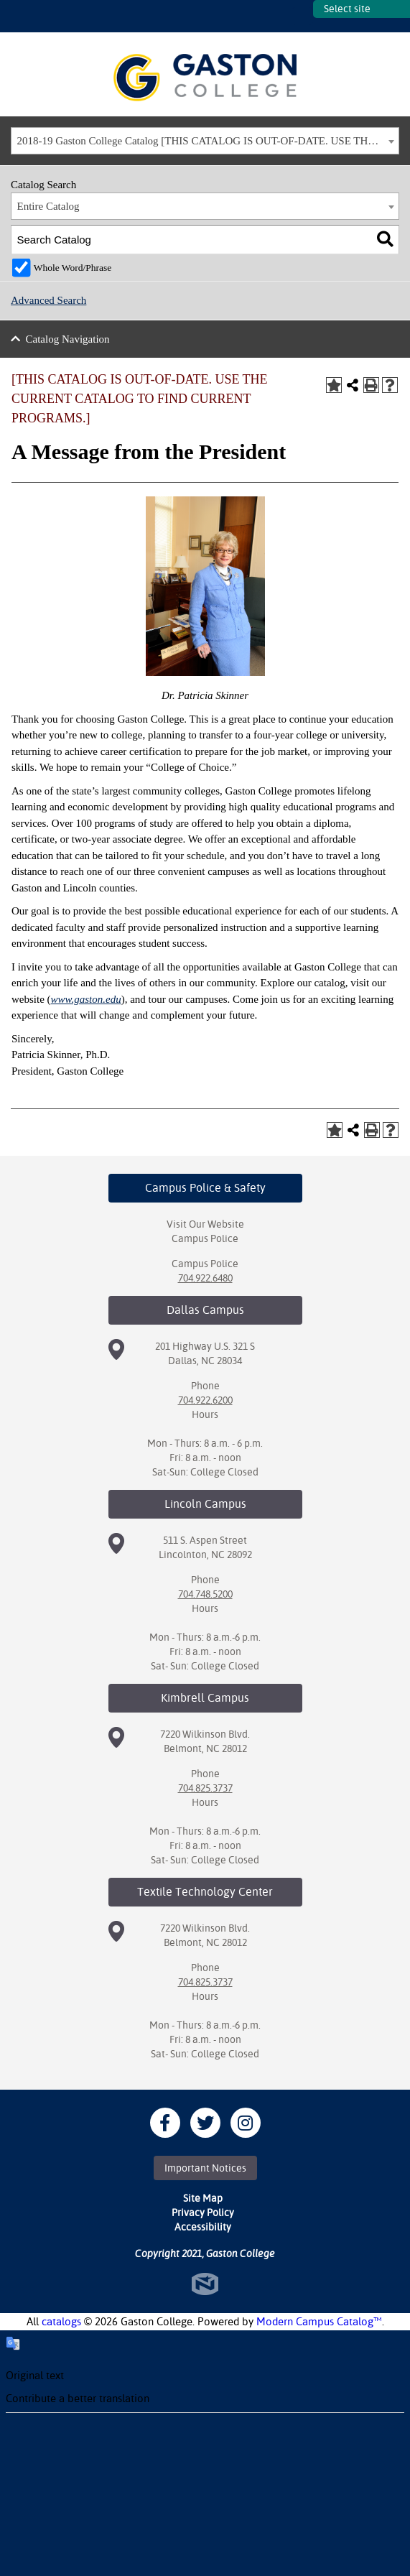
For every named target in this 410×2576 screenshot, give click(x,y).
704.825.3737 (205, 1788)
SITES (302, 16)
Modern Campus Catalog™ (319, 2321)
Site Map (203, 2198)
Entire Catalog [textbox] (48, 206)
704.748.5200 (205, 1594)
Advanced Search (48, 300)
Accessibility (202, 2227)
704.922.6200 (205, 1400)
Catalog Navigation (68, 339)
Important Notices (205, 2168)
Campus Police (205, 1238)
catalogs (61, 2321)
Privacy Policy (203, 2212)
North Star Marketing (205, 2284)
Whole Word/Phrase (73, 267)
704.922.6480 (205, 1278)
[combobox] (205, 140)
